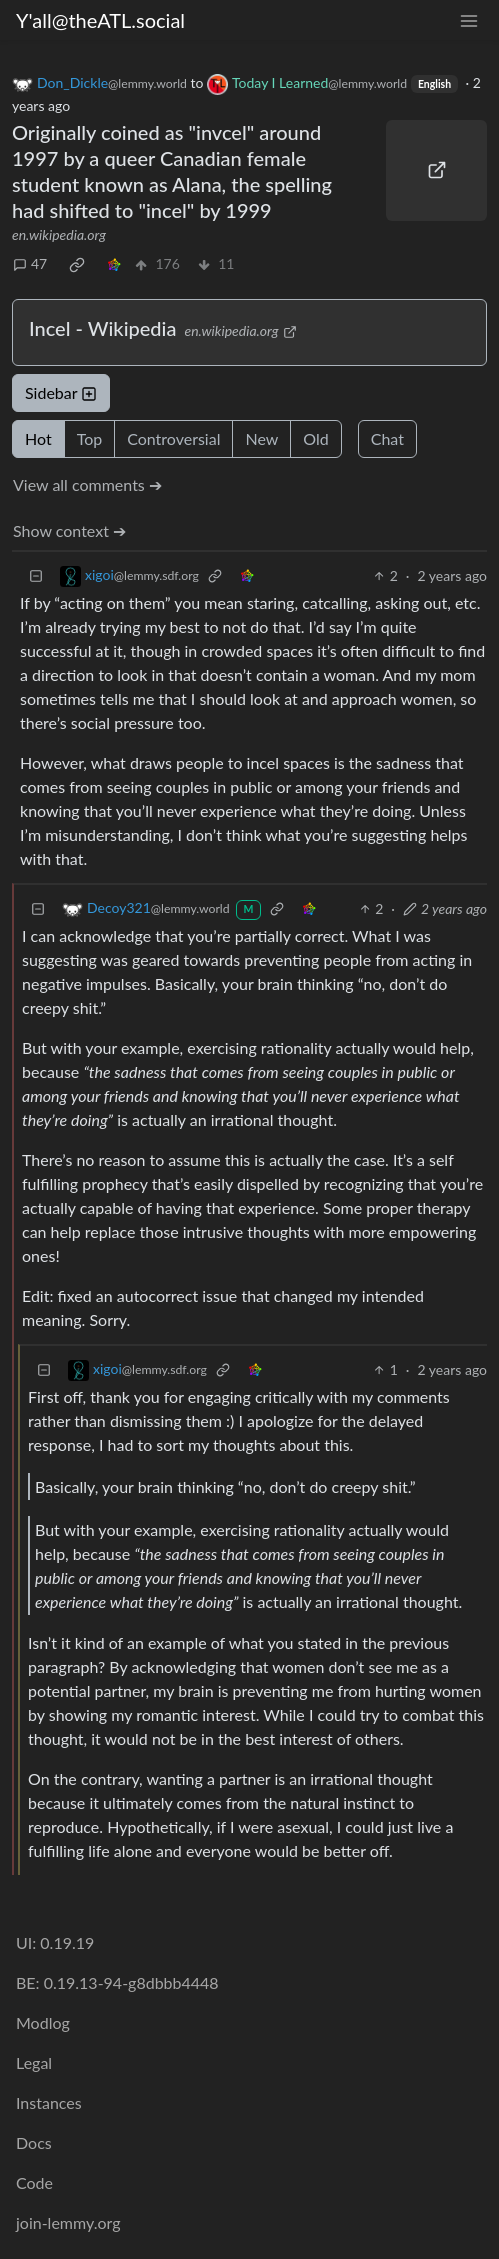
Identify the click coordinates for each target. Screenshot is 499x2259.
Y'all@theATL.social (100, 20)
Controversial (173, 438)
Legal (34, 2062)
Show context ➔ (69, 530)
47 (30, 263)
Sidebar (61, 392)
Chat (387, 438)
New (261, 438)
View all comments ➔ (87, 484)
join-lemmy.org (68, 2222)
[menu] (469, 20)
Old (315, 438)
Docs (34, 2142)
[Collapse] (36, 575)
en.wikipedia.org (59, 234)
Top (90, 438)
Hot (38, 438)
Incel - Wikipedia (102, 328)
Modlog (43, 2022)
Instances (49, 2102)
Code (34, 2182)
